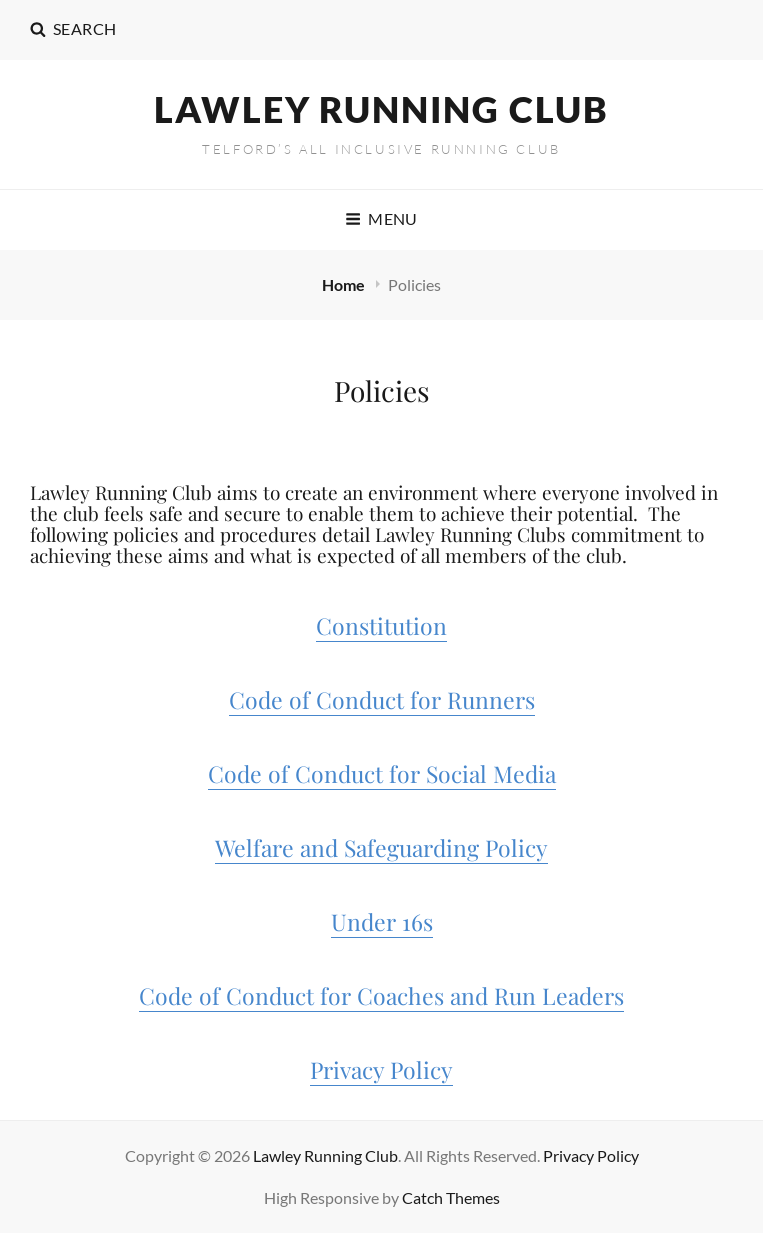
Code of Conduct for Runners (382, 699)
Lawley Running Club (381, 109)
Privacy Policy (381, 1069)
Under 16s (382, 921)
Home (345, 284)
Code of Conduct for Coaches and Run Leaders (381, 995)
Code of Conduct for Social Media (382, 773)
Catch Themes (451, 1197)
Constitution (381, 625)
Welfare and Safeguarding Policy (381, 847)
